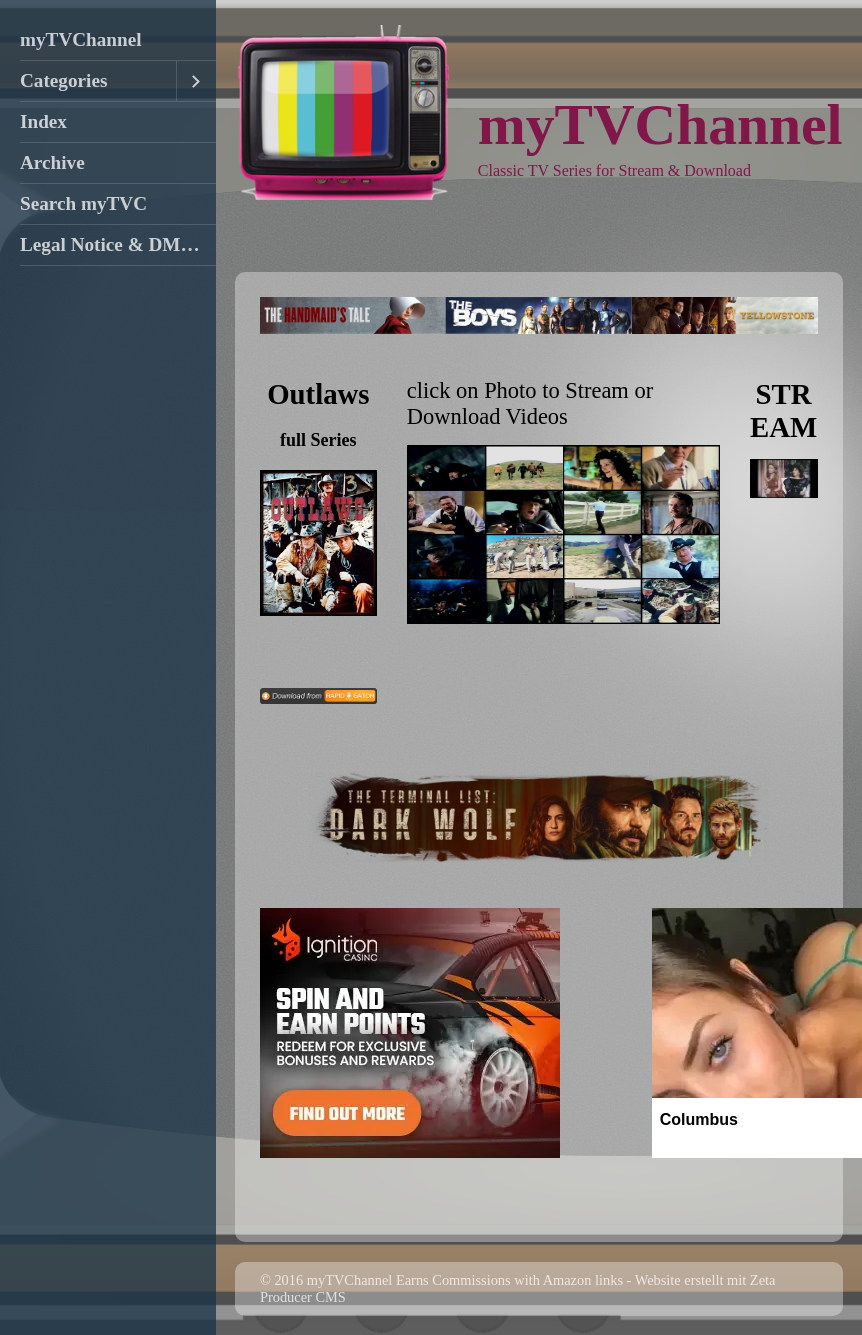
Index (43, 121)
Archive (52, 162)
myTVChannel (81, 39)
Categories (63, 80)
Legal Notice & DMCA (114, 244)
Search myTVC (83, 203)
